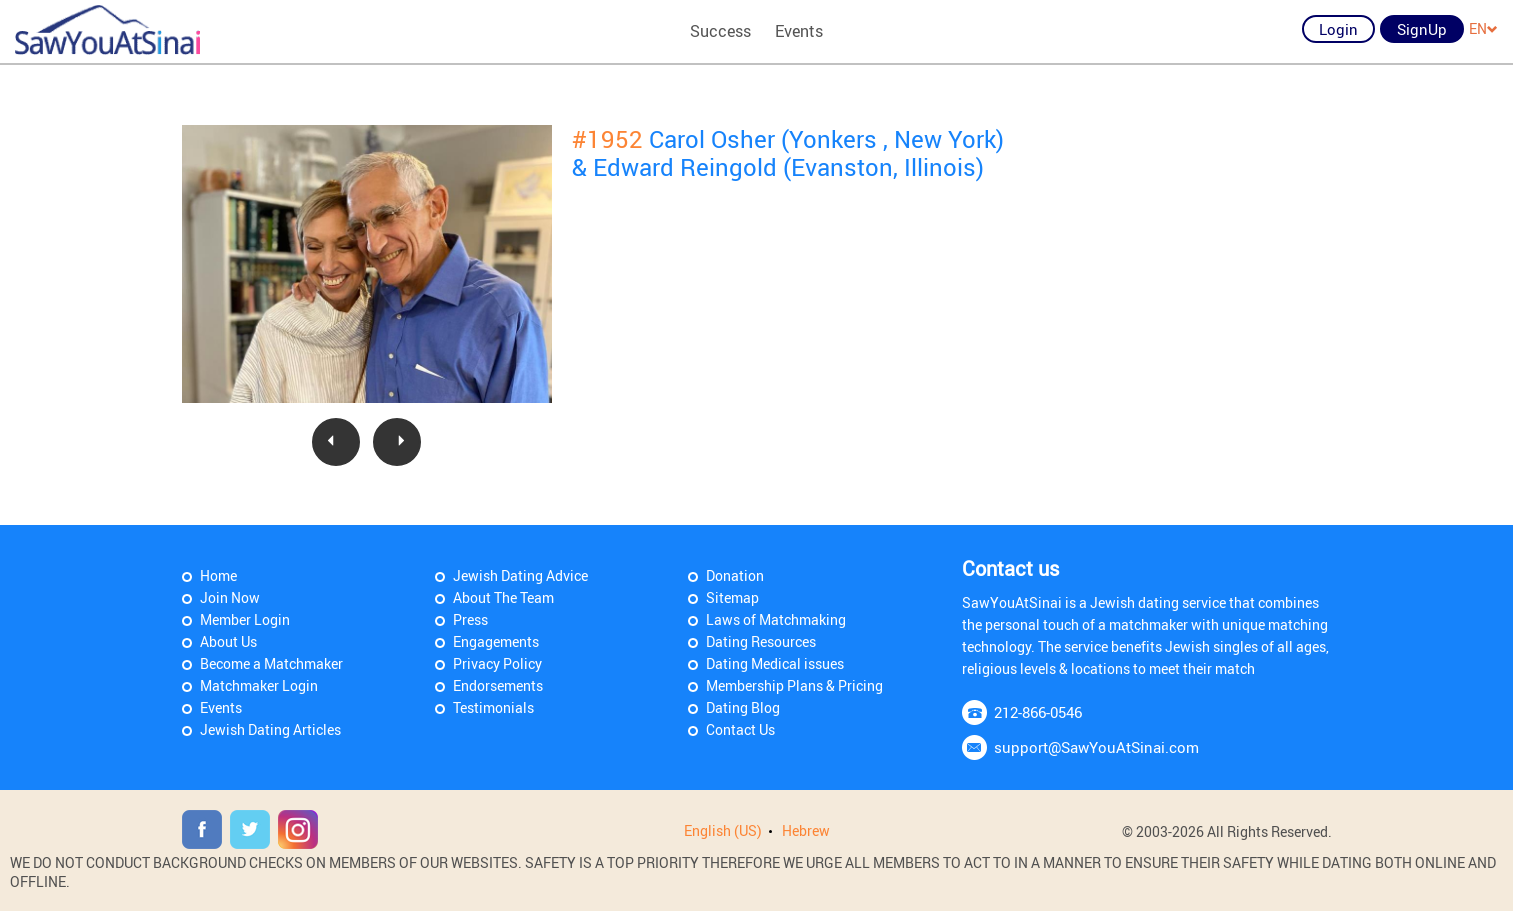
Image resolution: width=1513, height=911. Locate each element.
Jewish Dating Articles (270, 729)
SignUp (1422, 29)
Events (799, 31)
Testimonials (493, 707)
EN (1483, 28)
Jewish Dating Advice (520, 575)
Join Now (230, 597)
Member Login (245, 619)
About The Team (503, 597)
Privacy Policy (497, 663)
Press (470, 619)
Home (218, 575)
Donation (735, 575)
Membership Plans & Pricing (794, 685)
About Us (228, 641)
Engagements (496, 641)
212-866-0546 (1038, 712)
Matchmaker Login (259, 685)
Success (720, 31)
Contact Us (740, 729)
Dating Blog (743, 707)
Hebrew (806, 830)
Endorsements (498, 685)
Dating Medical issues (775, 663)
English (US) (723, 830)
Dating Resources (761, 641)
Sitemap (732, 597)
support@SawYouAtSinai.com (1096, 747)
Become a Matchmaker (271, 663)
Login (1338, 29)
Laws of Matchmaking (776, 619)
